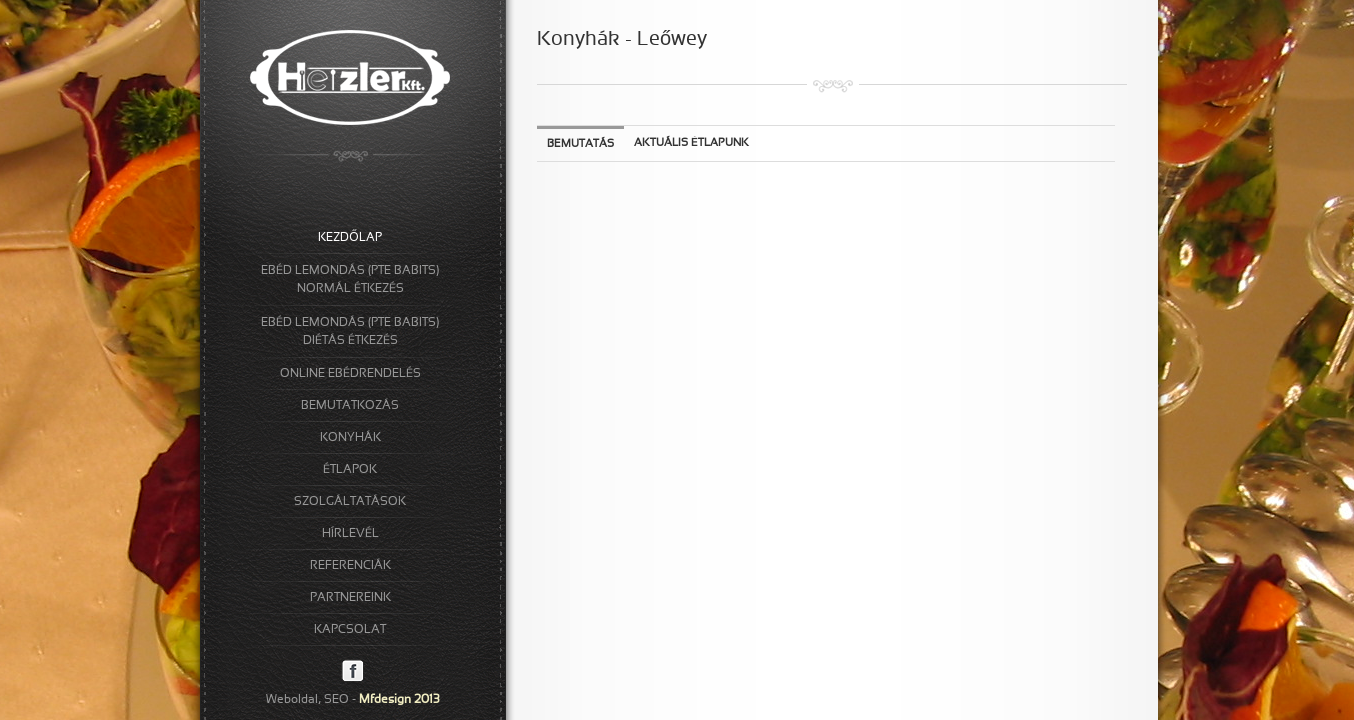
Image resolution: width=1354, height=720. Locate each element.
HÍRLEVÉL (350, 534)
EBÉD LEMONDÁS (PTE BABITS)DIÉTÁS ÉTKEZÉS (350, 332)
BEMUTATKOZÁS (350, 406)
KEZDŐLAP (349, 238)
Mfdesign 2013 (399, 700)
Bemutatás (580, 144)
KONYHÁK (350, 438)
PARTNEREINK (350, 598)
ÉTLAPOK (350, 470)
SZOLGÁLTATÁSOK (350, 502)
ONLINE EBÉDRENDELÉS (350, 374)
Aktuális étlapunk (691, 143)
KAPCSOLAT (350, 630)
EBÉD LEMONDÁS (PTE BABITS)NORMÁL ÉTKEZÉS (350, 280)
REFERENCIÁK (350, 566)
